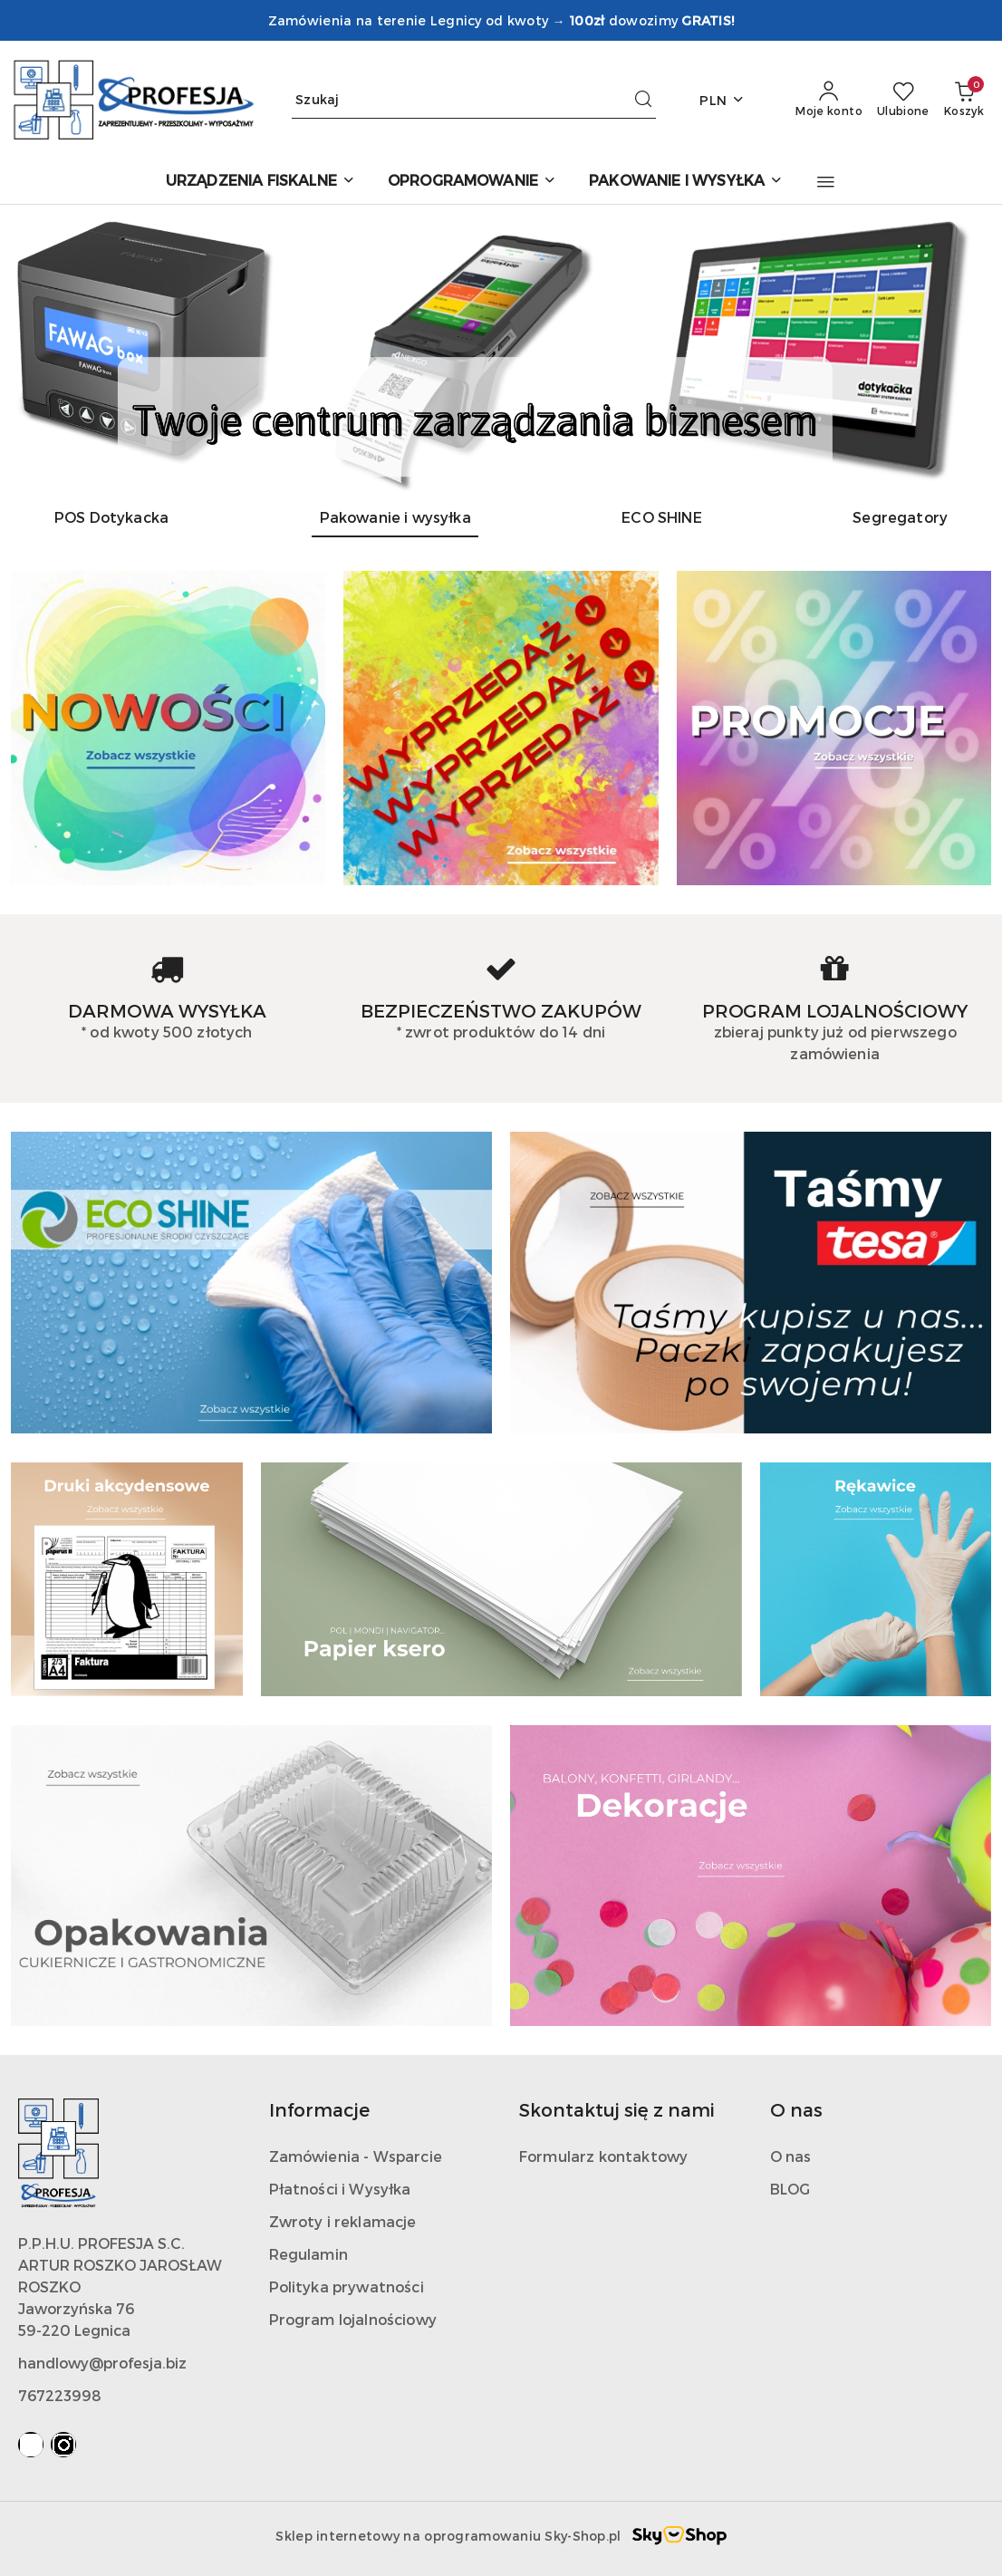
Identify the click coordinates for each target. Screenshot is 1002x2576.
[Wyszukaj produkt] (474, 100)
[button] (825, 182)
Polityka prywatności (346, 2286)
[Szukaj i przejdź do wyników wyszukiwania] (643, 99)
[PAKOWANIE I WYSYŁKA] (686, 182)
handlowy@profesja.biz (102, 2362)
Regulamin (308, 2253)
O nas (791, 2156)
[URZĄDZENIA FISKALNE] (260, 182)
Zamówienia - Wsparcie (355, 2156)
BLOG (790, 2188)
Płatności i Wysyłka (340, 2188)
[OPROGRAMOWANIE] (472, 182)
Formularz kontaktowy (603, 2156)
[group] (501, 348)
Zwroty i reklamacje (343, 2221)
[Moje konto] (829, 100)
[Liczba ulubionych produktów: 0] (903, 100)
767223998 (59, 2395)
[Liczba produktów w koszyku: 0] (964, 100)
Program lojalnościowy (353, 2319)
